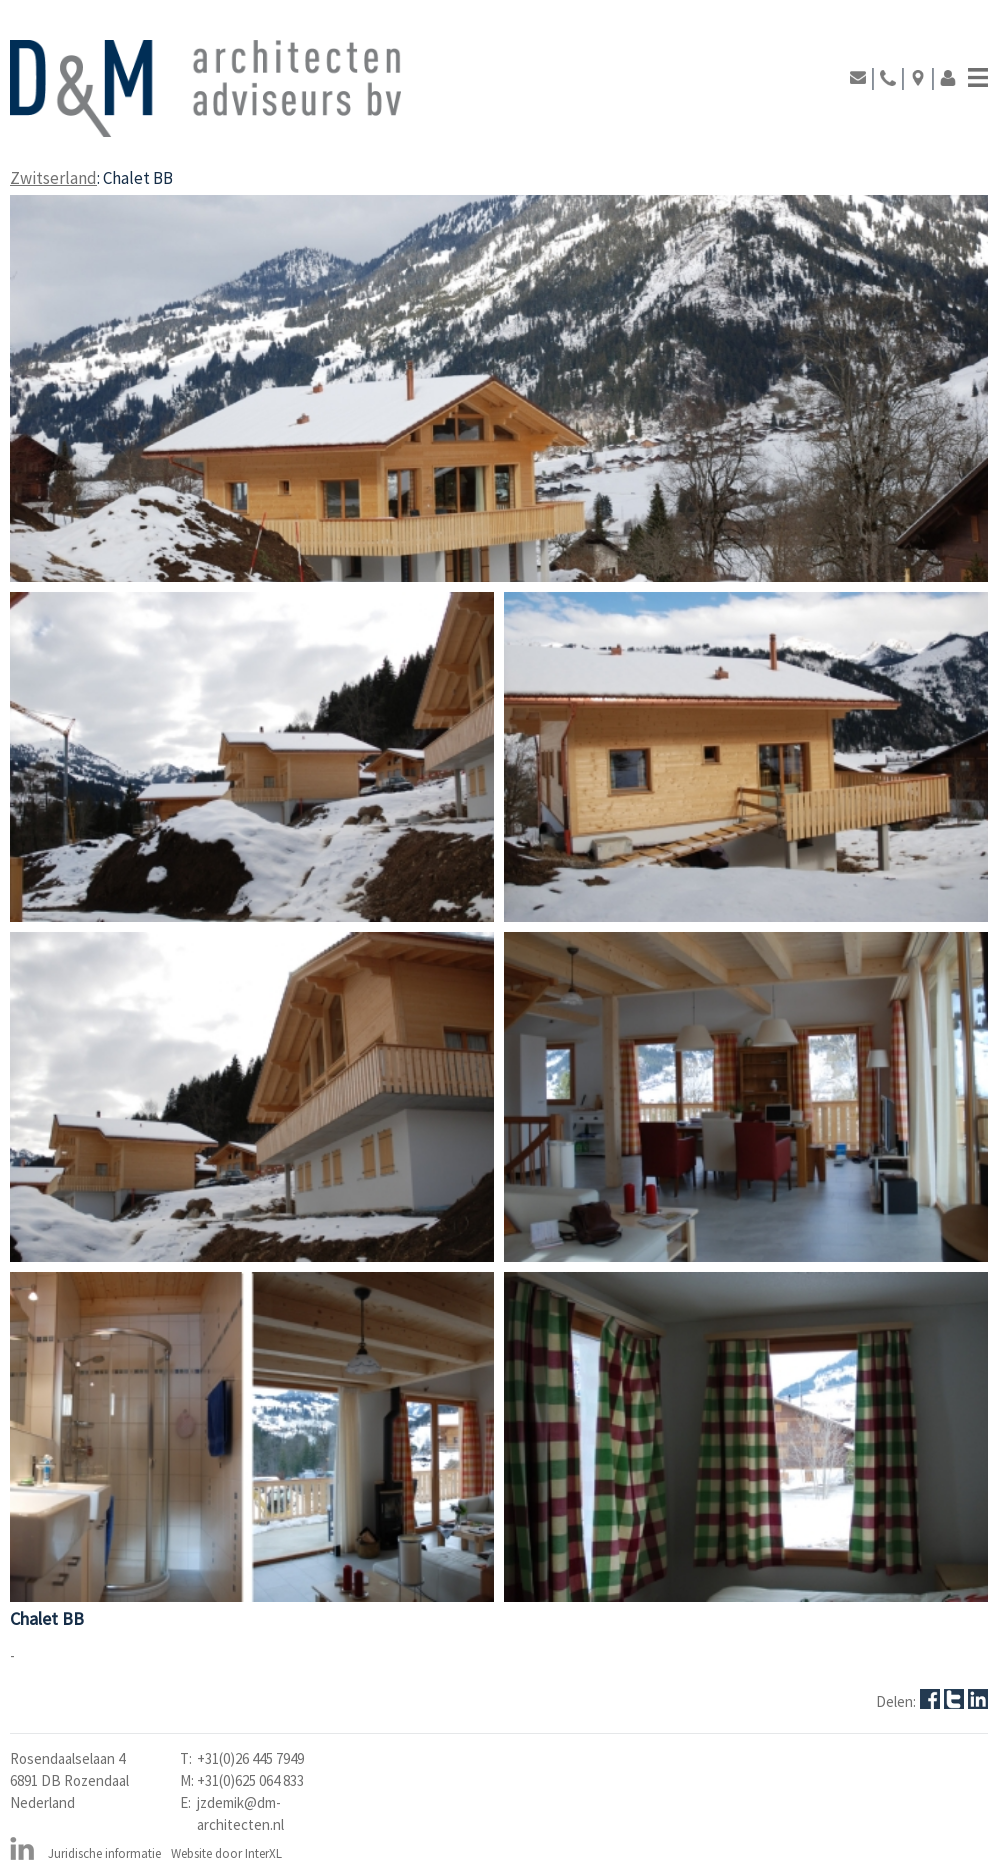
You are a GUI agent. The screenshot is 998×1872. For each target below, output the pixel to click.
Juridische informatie (104, 1853)
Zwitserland (53, 178)
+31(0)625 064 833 (250, 1780)
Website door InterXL (226, 1853)
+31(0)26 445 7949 (250, 1758)
